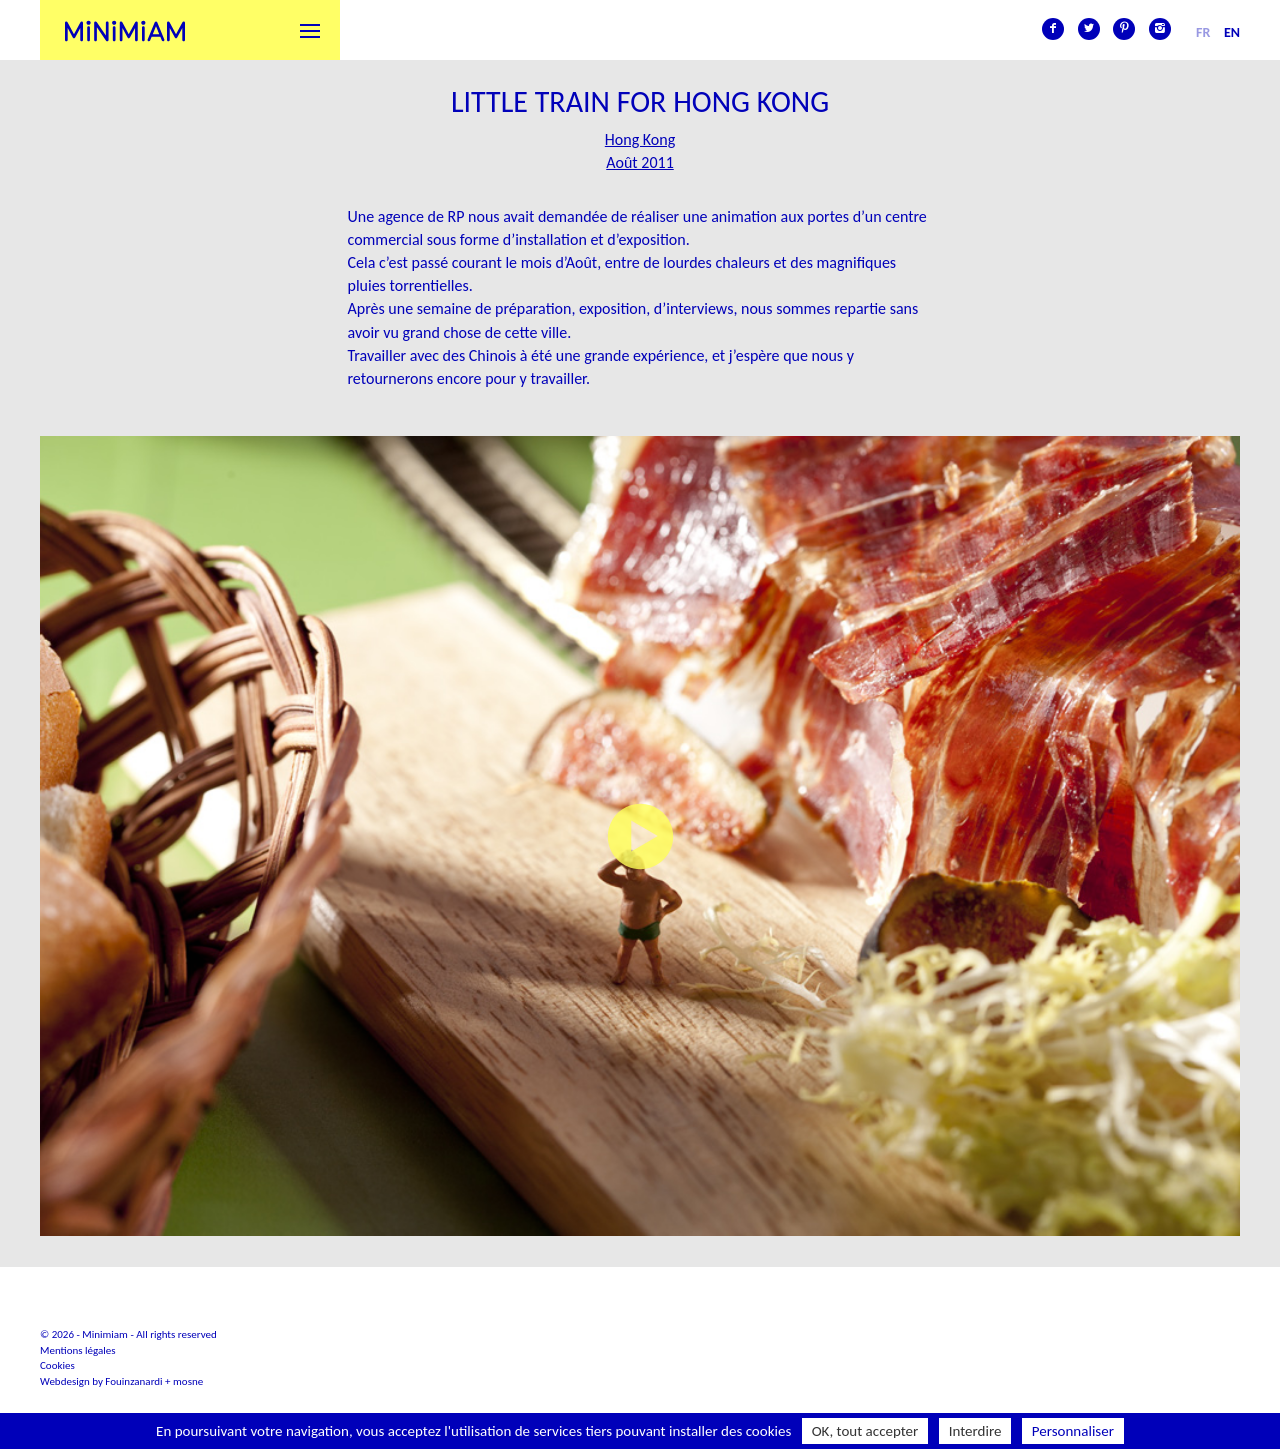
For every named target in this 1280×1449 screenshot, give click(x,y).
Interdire (975, 1431)
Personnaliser (1073, 1431)
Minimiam (125, 30)
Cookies (57, 1365)
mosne (188, 1381)
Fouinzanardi (133, 1381)
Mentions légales (78, 1350)
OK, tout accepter (865, 1431)
